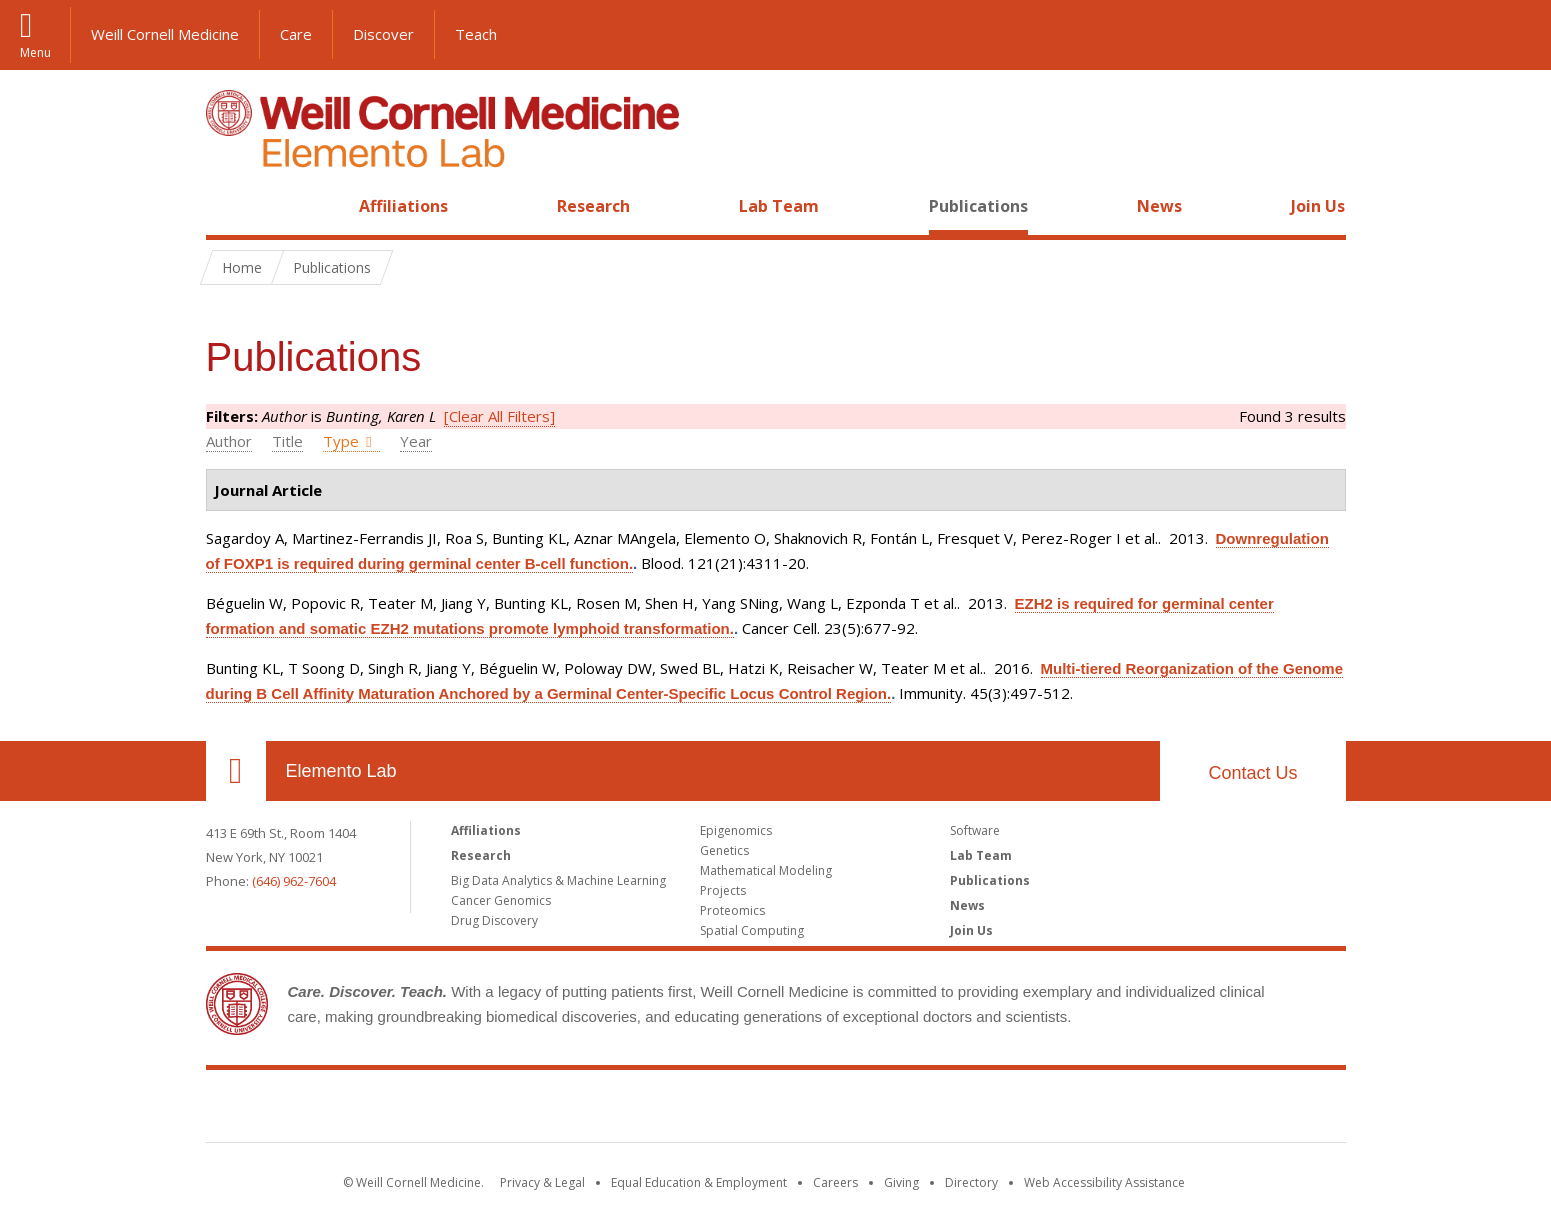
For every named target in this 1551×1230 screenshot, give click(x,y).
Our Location (236, 771)
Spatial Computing (752, 930)
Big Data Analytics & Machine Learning (558, 880)
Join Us (1318, 206)
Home (228, 206)
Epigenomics (736, 830)
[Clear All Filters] (499, 416)
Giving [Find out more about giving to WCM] (901, 1182)
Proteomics (732, 910)
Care (296, 34)
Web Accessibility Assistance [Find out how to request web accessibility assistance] (1104, 1182)
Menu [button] (35, 51)
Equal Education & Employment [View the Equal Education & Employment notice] (699, 1182)
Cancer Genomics (501, 900)
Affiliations (403, 206)
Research (593, 206)
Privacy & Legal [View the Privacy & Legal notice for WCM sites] (542, 1182)
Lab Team (779, 206)
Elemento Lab (341, 771)
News (1159, 206)
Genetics (724, 850)
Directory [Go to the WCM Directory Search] (971, 1182)
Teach (476, 34)
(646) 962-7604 (294, 881)
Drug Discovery (494, 920)
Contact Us (1252, 773)
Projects (723, 890)
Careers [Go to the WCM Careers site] (835, 1182)
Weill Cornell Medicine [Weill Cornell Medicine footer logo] (776, 1110)
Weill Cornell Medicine (165, 34)
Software (975, 830)
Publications (978, 206)
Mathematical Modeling (766, 870)
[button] (1516, 35)
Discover (383, 34)
